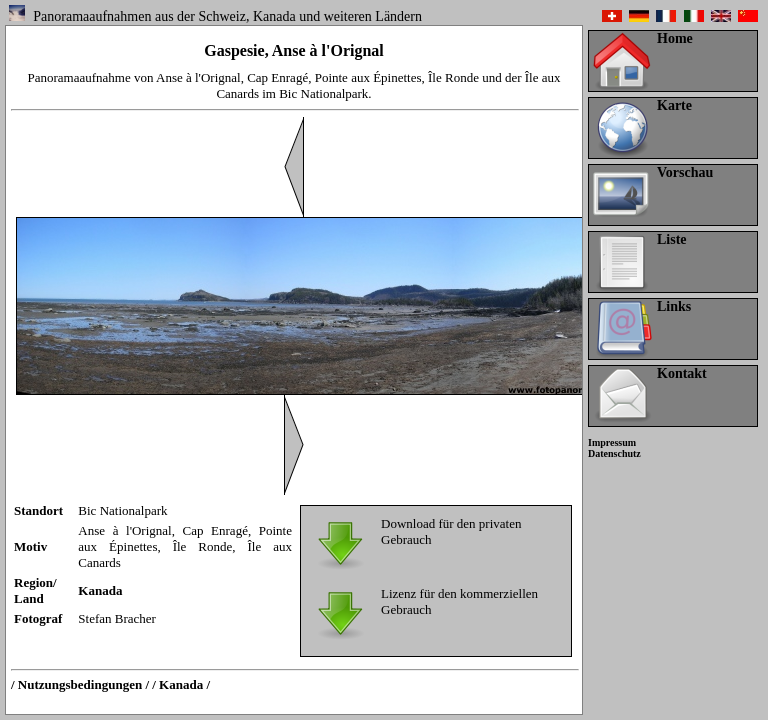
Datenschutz (614, 453)
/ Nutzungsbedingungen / (80, 684)
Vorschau (685, 172)
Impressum (612, 442)
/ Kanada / (181, 684)
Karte (674, 105)
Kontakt (682, 373)
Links (674, 306)
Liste (672, 239)
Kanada (100, 590)
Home (675, 38)
